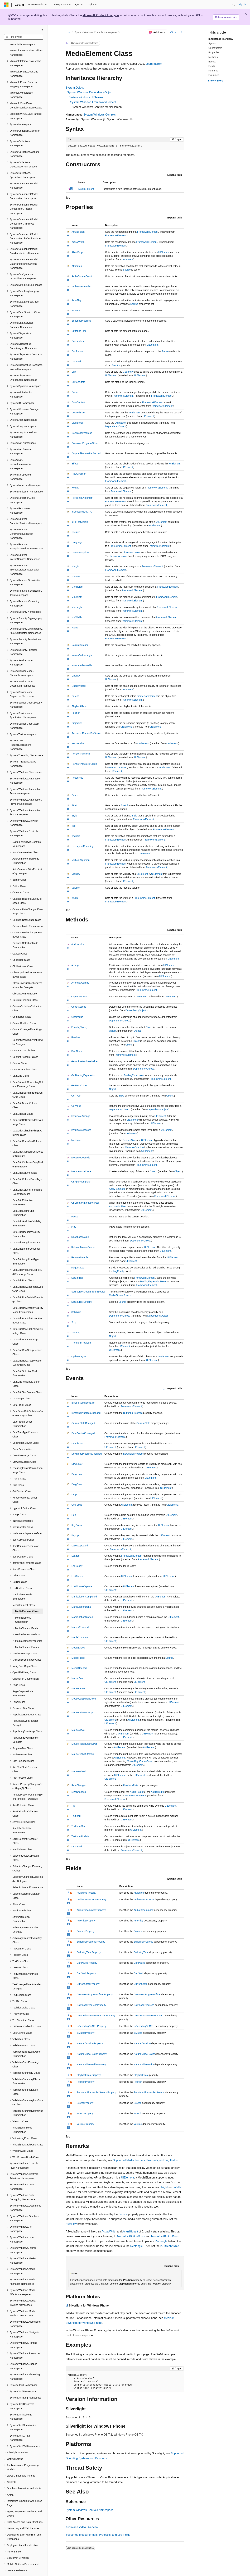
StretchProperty (85, 2113)
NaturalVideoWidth (82, 665)
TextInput (76, 1816)
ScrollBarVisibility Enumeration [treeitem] (21, 1821)
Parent (75, 696)
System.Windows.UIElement (86, 97)
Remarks (213, 70)
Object (149, 1027)
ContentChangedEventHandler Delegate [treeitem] (27, 1032)
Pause (165, 351)
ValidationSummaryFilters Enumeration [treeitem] (26, 2071)
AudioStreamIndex (82, 286)
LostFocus (77, 1576)
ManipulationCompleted (84, 1596)
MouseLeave (78, 1688)
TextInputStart (78, 1826)
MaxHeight (77, 586)
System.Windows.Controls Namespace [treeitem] (26, 834)
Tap (73, 1805)
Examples (213, 75)
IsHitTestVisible (80, 521)
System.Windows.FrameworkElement (93, 102)
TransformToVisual (81, 1342)
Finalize (75, 1037)
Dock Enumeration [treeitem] (22, 1439)
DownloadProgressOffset (85, 443)
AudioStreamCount (82, 276)
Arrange (75, 965)
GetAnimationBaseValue (84, 1061)
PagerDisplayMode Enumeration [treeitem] (22, 1684)
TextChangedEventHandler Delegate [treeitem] (26, 1977)
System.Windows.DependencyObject (90, 92)
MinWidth (77, 617)
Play (73, 1226)
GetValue (76, 1105)
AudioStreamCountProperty (91, 1899)
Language (77, 542)
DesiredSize (78, 412)
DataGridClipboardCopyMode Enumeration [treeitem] (27, 1154)
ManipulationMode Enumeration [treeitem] (22, 1587)
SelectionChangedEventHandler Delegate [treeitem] (27, 1869)
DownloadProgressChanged (86, 1453)
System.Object (75, 87)
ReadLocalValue (80, 1237)
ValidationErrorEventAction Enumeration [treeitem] (26, 2044)
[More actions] (181, 32)
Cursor (75, 392)
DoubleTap (77, 1443)
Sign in (242, 4)
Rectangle (161, 2241)
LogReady (118, 1271)
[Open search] (233, 5)
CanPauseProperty (87, 1962)
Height (75, 487)
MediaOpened (79, 1668)
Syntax (212, 43)
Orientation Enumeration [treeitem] (25, 1669)
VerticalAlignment (81, 860)
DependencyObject (115, 426)
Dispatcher (77, 422)
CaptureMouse (79, 996)
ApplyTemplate (117, 1188)
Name (75, 627)
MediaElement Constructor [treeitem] (23, 1610)
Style (74, 815)
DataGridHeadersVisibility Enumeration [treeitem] (26, 1224)
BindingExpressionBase (153, 1281)
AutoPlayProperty (86, 1920)
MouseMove (78, 1730)
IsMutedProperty (85, 2032)
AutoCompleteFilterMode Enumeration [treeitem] (25, 851)
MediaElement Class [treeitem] (27, 1601)
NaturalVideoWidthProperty (91, 2064)
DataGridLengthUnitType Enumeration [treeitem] (25, 1251)
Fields (211, 66)
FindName (77, 1051)
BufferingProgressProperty (91, 1941)
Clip (74, 371)
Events (212, 61)
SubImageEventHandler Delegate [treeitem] (25, 1920)
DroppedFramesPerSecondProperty (96, 2015)
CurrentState (78, 382)
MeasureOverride (134, 1147)
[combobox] (23, 37)
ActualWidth (78, 242)
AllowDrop (77, 252)
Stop (73, 1322)
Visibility (76, 874)
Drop (74, 1494)
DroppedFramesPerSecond (86, 453)
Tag (74, 825)
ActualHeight (78, 231)
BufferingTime (79, 331)
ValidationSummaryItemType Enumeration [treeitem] (27, 2103)
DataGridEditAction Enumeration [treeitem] (22, 1192)
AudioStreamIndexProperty (91, 1910)
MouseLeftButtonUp (82, 1712)
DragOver (76, 1484)
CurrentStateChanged (83, 1423)
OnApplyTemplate (80, 1181)
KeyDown (76, 1525)
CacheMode (78, 341)
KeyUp (75, 1535)
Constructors (215, 48)
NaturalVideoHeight (82, 655)
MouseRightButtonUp (82, 1754)
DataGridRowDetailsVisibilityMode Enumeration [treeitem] (27, 1300)
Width (75, 898)
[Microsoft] (6, 4)
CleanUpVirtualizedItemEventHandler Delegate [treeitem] (27, 975)
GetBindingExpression (83, 1075)
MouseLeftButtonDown (83, 1698)
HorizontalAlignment (82, 497)
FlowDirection (79, 473)
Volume (76, 887)
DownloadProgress (82, 433)
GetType (75, 1095)
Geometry (128, 371)
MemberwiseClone (81, 1171)
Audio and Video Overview (82, 2527)
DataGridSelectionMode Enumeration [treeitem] (25, 1363)
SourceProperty (85, 2103)
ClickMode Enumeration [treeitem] (25, 984)
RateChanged (78, 1785)
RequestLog (77, 1267)
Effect (75, 463)
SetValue (76, 1312)
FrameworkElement (147, 231)
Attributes (77, 266)
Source (127, 269)
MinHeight (77, 607)
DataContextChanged (83, 1433)
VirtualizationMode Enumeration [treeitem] (22, 2120)
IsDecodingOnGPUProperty (91, 2026)
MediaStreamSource (120, 1295)
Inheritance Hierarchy (220, 39)
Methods (213, 57)
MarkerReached (80, 1627)
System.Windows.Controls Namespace (96, 32)
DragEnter (77, 1464)
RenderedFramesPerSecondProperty (97, 2092)
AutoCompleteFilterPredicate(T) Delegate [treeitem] (27, 861)
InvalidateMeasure (81, 1130)
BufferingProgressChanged (86, 1413)
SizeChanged (78, 1792)
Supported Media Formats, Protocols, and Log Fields (145, 2160)
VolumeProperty (85, 2124)
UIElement (164, 252)
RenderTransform (81, 753)
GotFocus (76, 1504)
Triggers (76, 836)
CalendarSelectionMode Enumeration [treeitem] (25, 935)
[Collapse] (42, 30)
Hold (73, 1515)
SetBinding (77, 1277)
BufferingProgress (81, 320)
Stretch (75, 805)
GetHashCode (79, 1085)
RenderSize (78, 743)
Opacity (76, 675)
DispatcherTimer (127, 2283)
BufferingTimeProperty (89, 1952)
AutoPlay (76, 300)
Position (116, 365)
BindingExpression (134, 1075)
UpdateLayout (78, 1356)
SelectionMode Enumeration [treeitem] (27, 1877)
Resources (77, 777)
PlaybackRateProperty (89, 2075)
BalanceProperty (86, 1931)
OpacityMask (79, 685)
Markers (76, 576)
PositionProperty (85, 2081)
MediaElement (86, 189)
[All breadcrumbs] (69, 32)
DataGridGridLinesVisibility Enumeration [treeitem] (26, 1214)
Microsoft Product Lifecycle (101, 15)
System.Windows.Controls (99, 114)
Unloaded (76, 1846)
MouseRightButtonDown (84, 1743)
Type (121, 1095)
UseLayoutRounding (83, 846)
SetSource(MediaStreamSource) (88, 1291)
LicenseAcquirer (80, 552)
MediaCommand (80, 1637)
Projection (77, 723)
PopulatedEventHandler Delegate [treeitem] (25, 1713)
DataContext (78, 402)
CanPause (77, 351)
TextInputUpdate (80, 1836)
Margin (75, 566)
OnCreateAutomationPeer (85, 1202)
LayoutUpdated (79, 1545)
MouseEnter (77, 1678)
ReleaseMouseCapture (83, 1247)
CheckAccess (78, 1006)
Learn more (153, 63)
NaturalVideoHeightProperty (92, 2054)
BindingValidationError (83, 1402)
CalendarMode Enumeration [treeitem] (27, 916)
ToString (75, 1332)
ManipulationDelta (81, 1606)
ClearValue (77, 1017)
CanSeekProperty (86, 1973)
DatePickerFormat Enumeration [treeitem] (22, 1414)
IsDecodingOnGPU (82, 511)
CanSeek (77, 361)
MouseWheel (78, 1771)
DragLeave (77, 1474)
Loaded (75, 1555)
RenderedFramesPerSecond (87, 733)
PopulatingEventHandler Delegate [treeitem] (25, 1730)
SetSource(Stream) (81, 1301)
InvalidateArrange (80, 1116)
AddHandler (77, 944)
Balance (76, 310)
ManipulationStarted (82, 1617)
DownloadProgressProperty (91, 2005)
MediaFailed (78, 1657)
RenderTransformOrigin (84, 763)
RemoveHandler (80, 1257)
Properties (213, 52)
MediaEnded (78, 1647)
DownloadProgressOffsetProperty (95, 1994)
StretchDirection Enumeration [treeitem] (21, 1909)
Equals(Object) (79, 1027)
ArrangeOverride (80, 982)
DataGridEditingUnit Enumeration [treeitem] (23, 1203)
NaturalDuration (80, 645)
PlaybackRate (79, 706)
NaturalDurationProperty (90, 2043)
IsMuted (76, 532)
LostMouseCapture (81, 1586)
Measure (76, 1140)
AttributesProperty (86, 1892)
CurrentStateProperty (88, 1984)
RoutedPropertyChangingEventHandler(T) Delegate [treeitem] (27, 1787)
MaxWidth (77, 597)
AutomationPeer (117, 1206)
